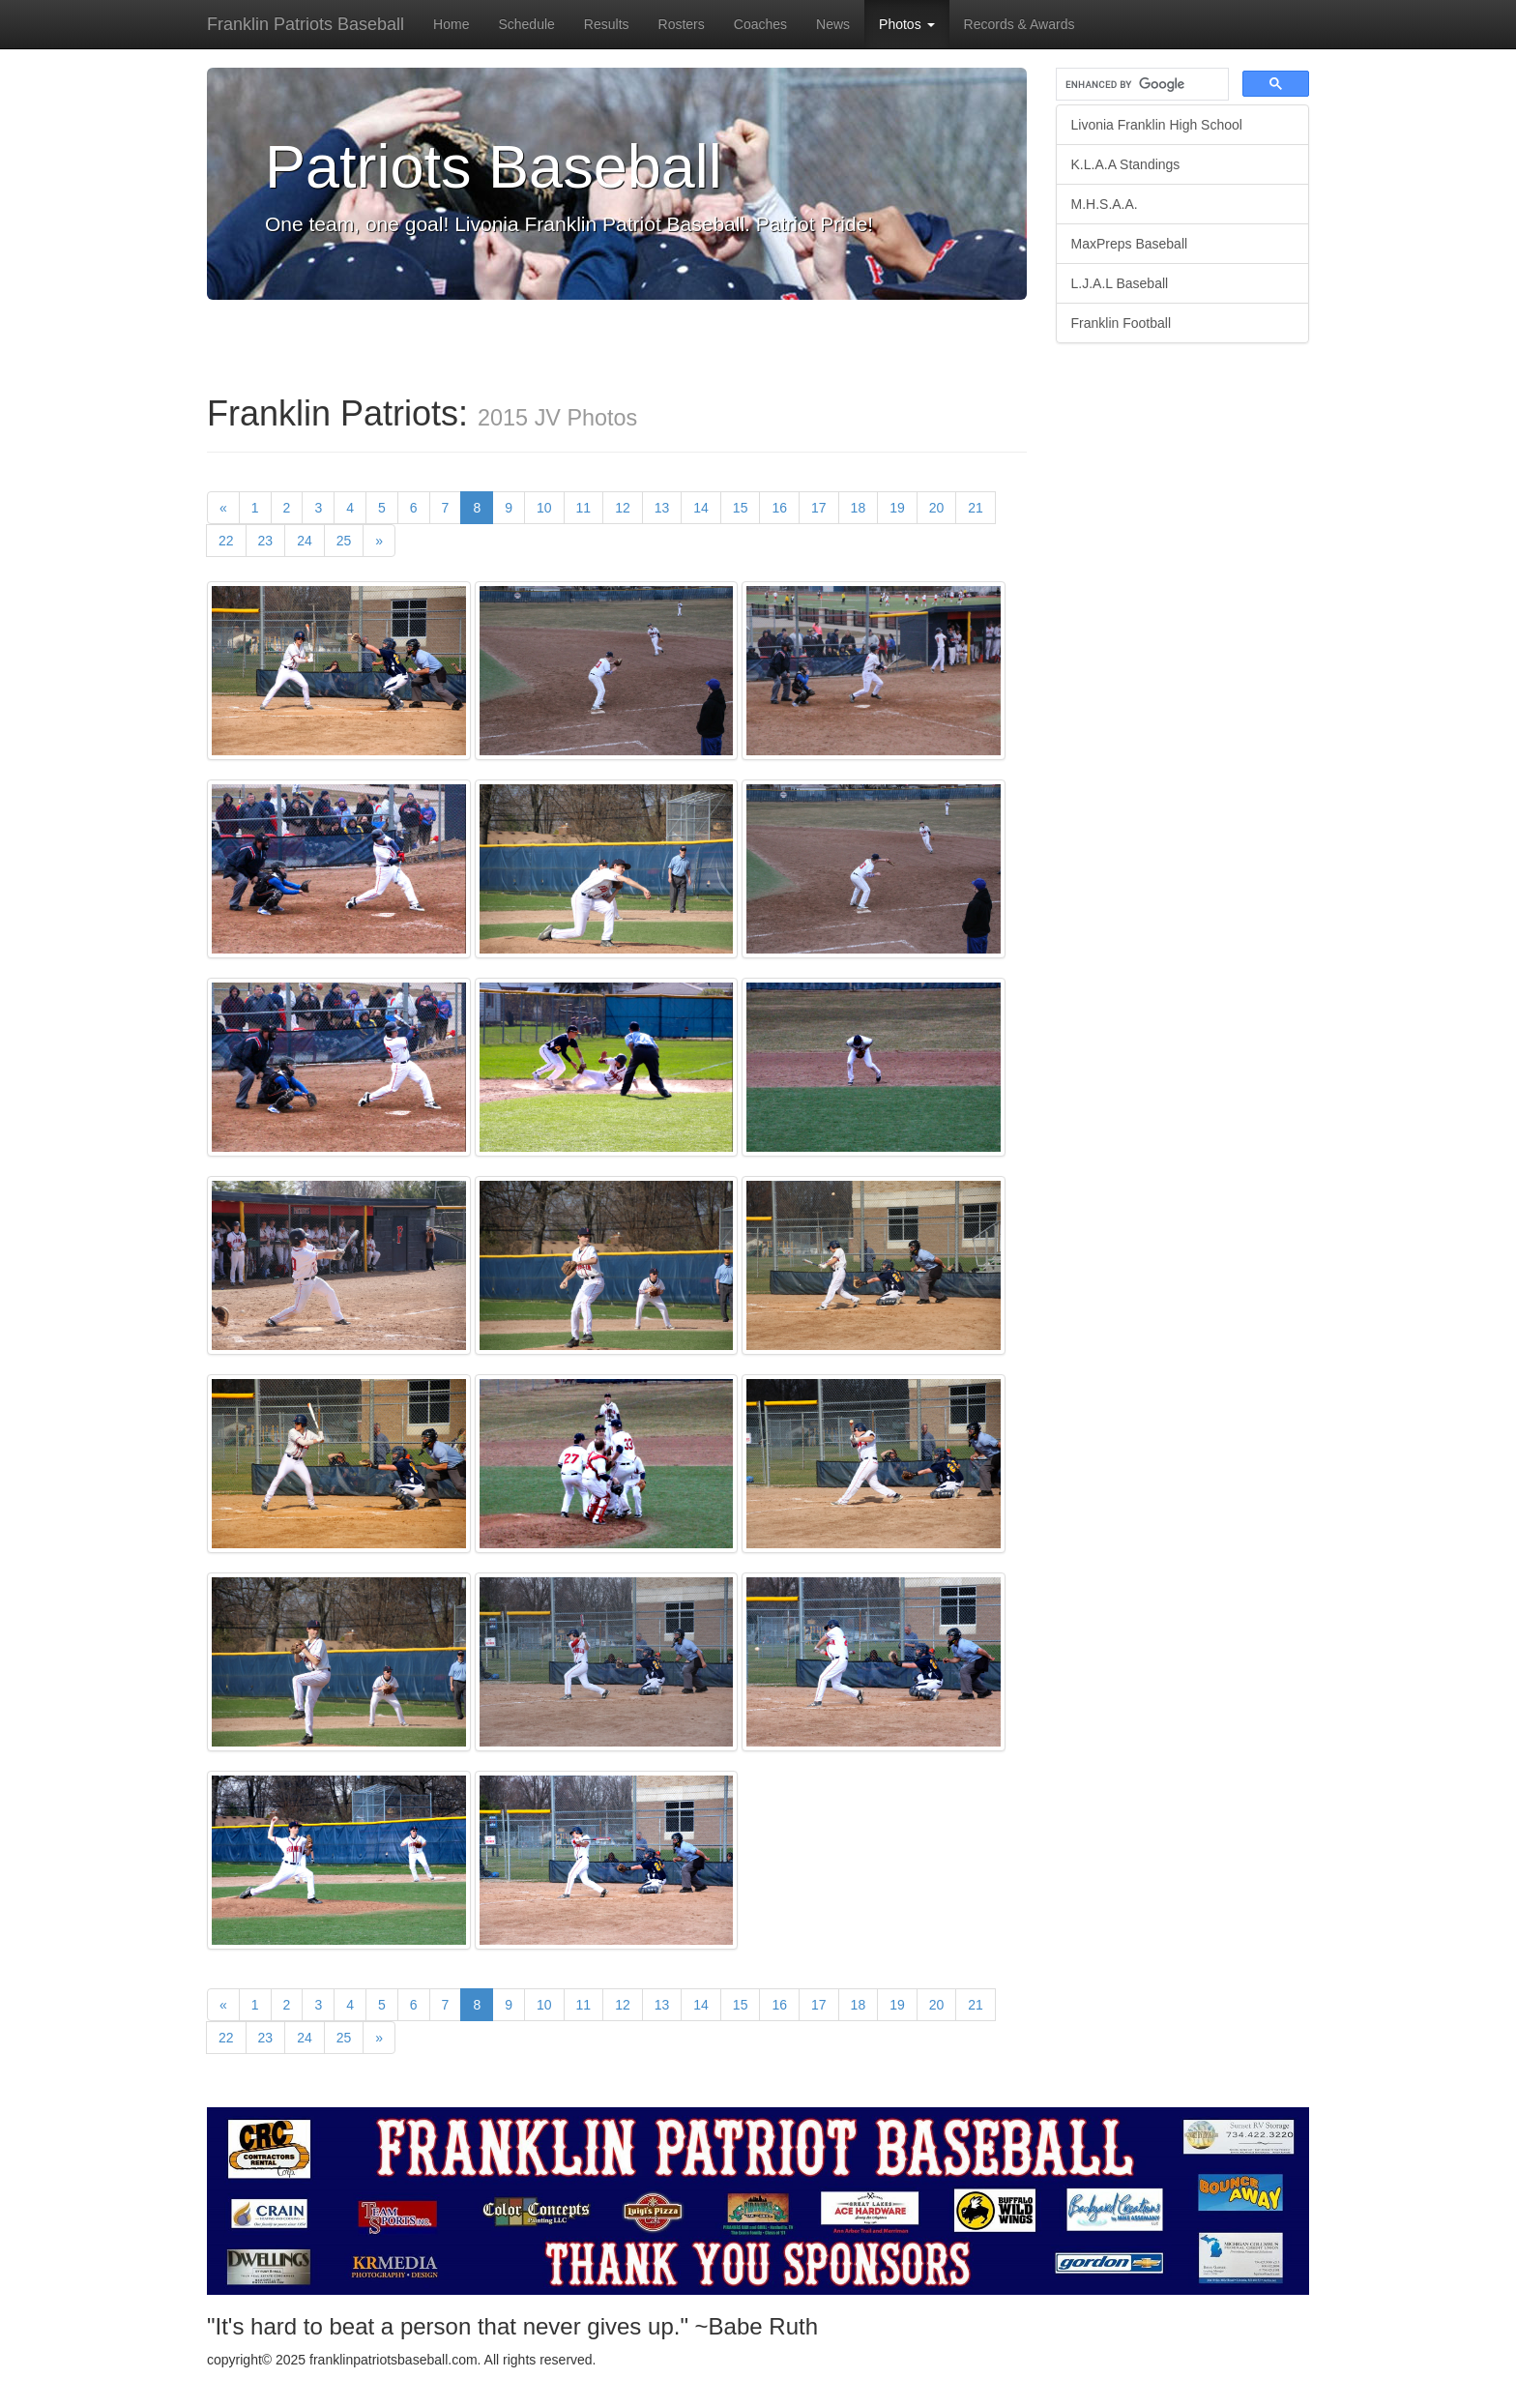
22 (226, 540)
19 (897, 507)
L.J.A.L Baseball (1120, 283)
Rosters (681, 24)
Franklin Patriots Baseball (305, 24)
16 (779, 507)
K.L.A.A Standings (1126, 164)
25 (344, 540)
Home (451, 24)
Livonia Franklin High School (1156, 124)
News (833, 24)
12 (622, 507)
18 (858, 507)
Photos (906, 24)
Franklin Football (1121, 323)
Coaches (760, 24)
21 (975, 507)
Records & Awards (1019, 24)
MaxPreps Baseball (1129, 243)
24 (304, 540)
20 (937, 507)
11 (584, 507)
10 (544, 507)
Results (606, 24)
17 (819, 507)
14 (701, 507)
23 (266, 540)
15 (740, 507)
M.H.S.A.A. (1104, 204)
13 (662, 507)
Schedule (526, 24)
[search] (1140, 84)
